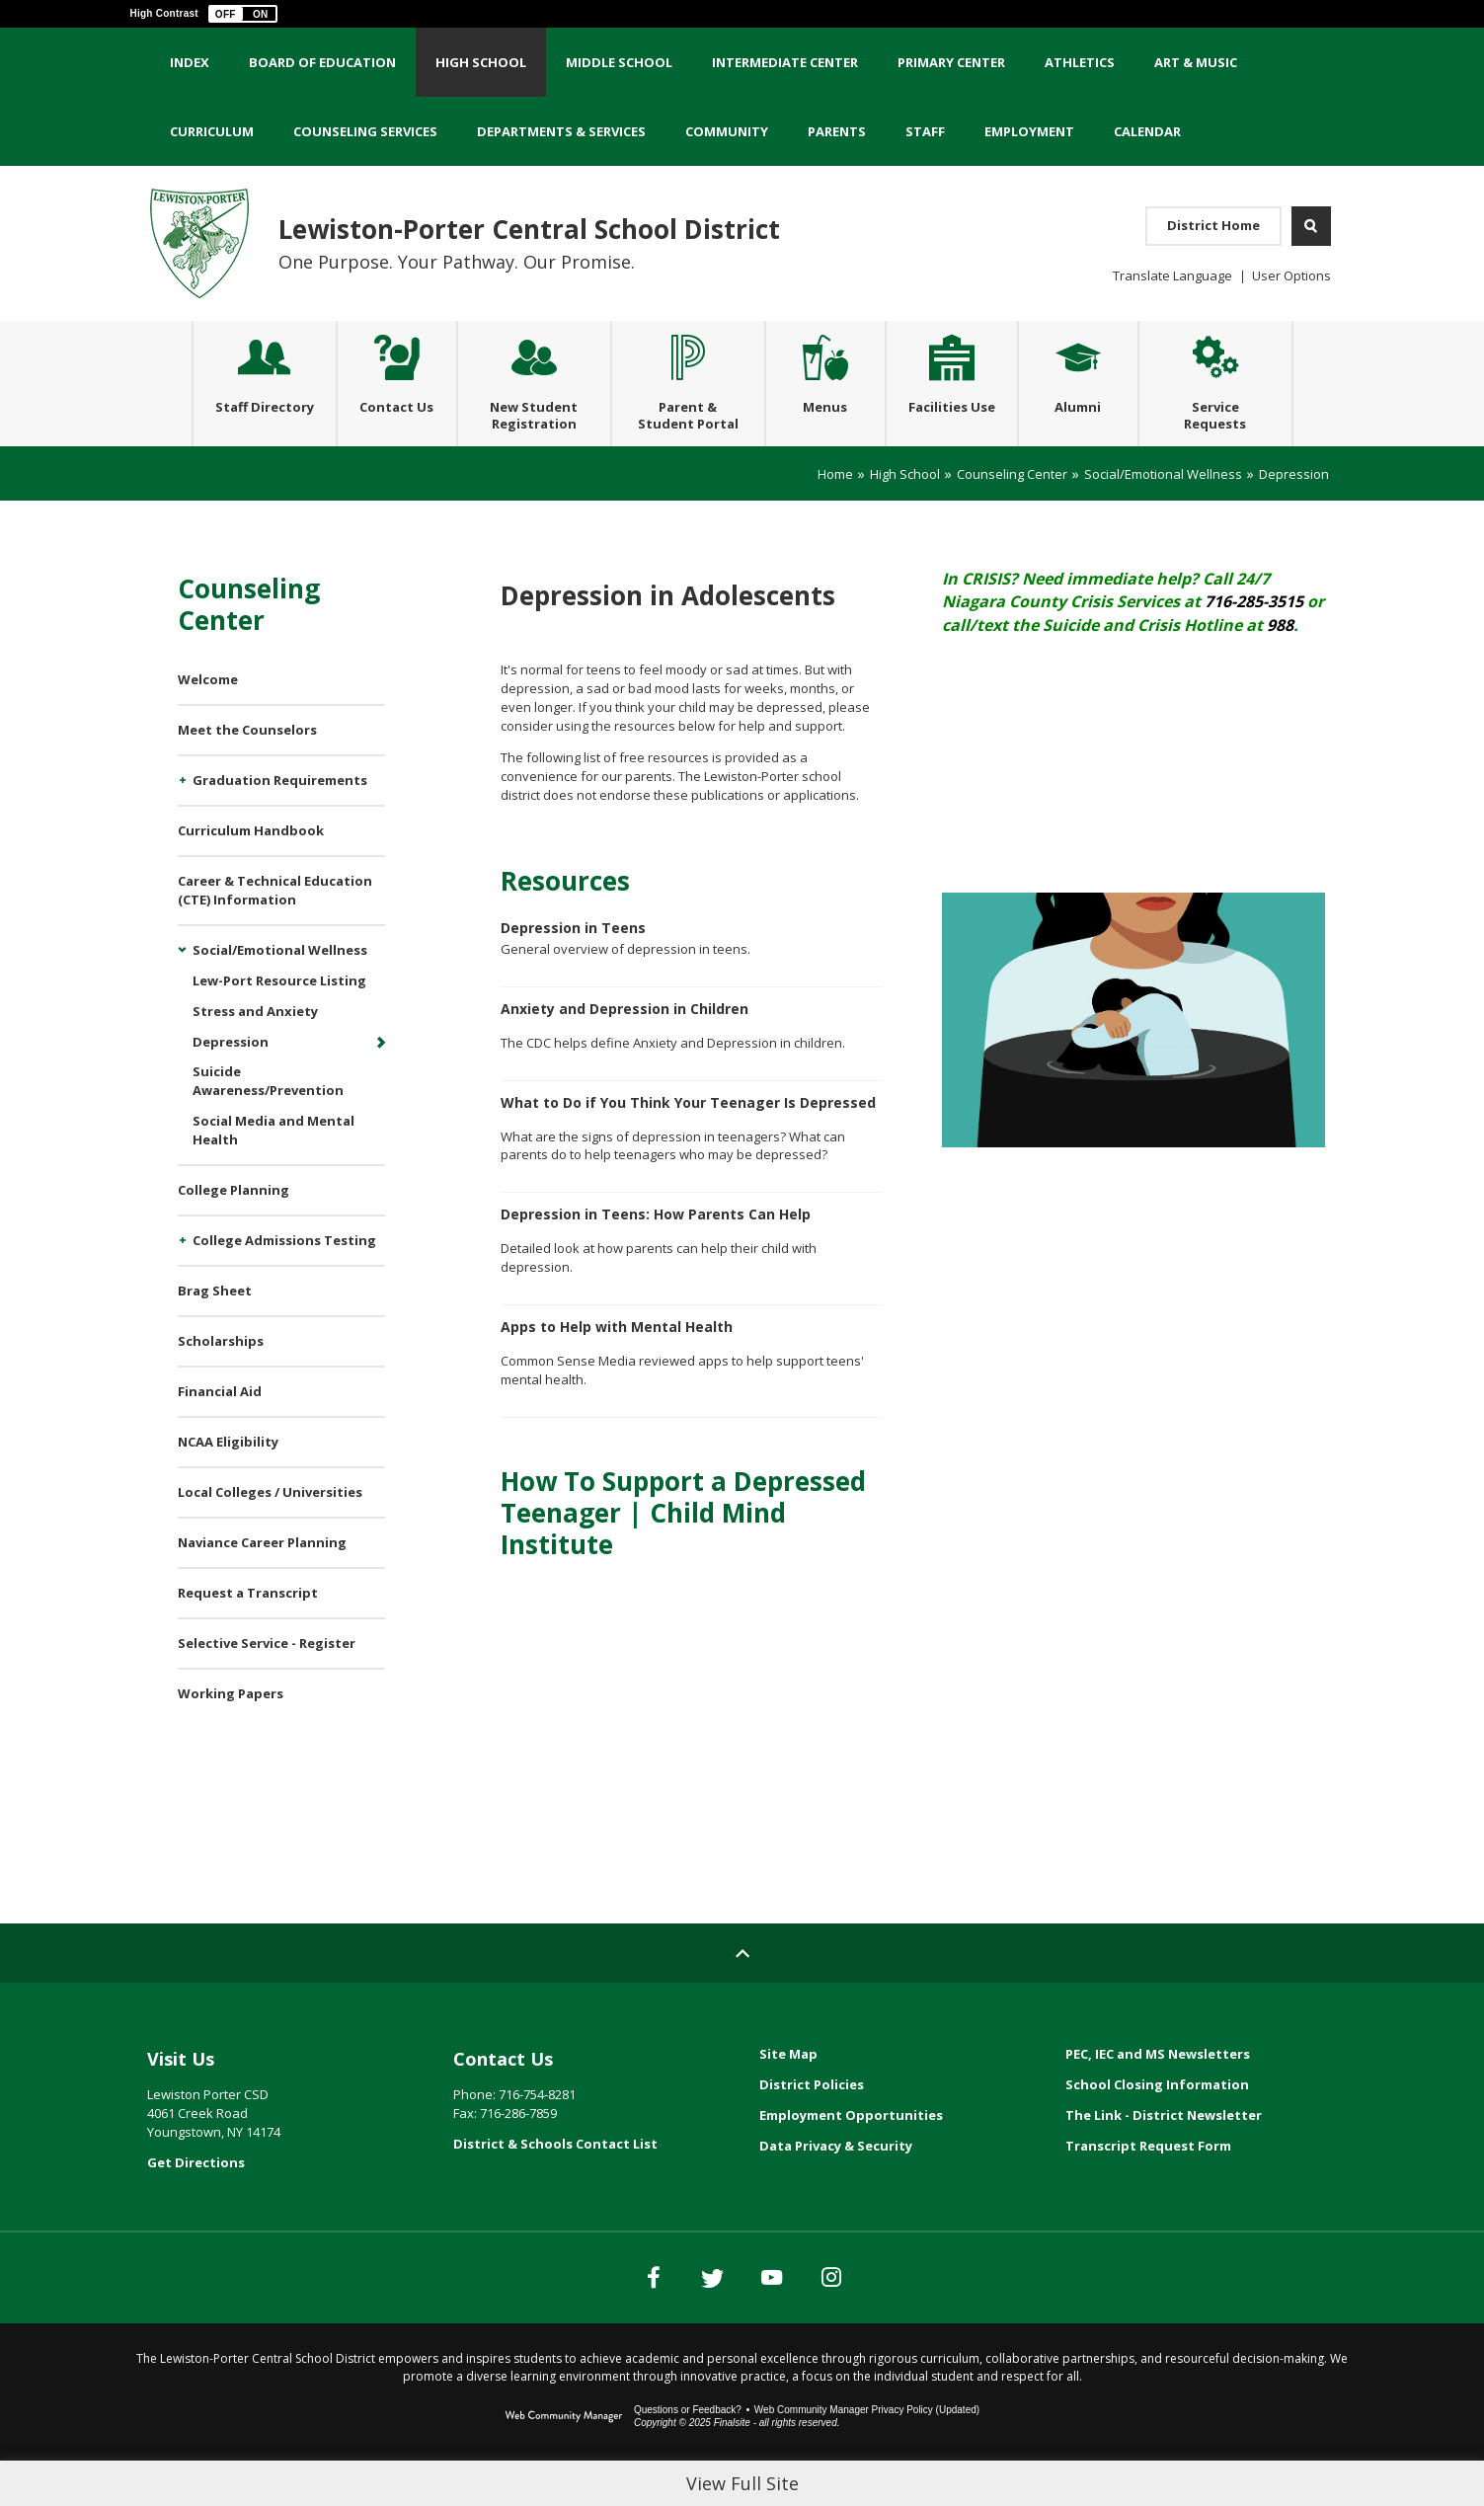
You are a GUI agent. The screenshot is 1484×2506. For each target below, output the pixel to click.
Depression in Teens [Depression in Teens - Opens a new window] (573, 967)
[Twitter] (693, 2316)
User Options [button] (1291, 275)
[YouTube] (791, 2316)
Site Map (788, 2093)
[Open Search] (1311, 226)
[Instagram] (890, 2316)
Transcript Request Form (1148, 2185)
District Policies (811, 2124)
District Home (1213, 225)
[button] (242, 14)
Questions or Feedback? (688, 2449)
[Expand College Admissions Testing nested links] (185, 1281)
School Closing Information (1157, 2124)
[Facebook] (594, 2316)
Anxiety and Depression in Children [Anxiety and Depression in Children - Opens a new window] (624, 1048)
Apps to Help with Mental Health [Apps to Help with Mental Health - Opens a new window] (617, 1366)
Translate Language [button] (1172, 275)
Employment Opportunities (851, 2154)
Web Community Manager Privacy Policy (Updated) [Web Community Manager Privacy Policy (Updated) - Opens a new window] (866, 2449)
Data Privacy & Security (835, 2185)
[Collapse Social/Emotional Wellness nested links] (185, 990)
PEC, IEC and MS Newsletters (1157, 2093)
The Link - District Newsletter (1163, 2154)
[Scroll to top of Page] (742, 1992)
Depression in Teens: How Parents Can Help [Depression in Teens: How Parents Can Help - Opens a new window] (656, 1253)
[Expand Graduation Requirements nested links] (185, 820)
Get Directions (196, 2202)
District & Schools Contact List (555, 2183)
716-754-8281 (537, 2134)
